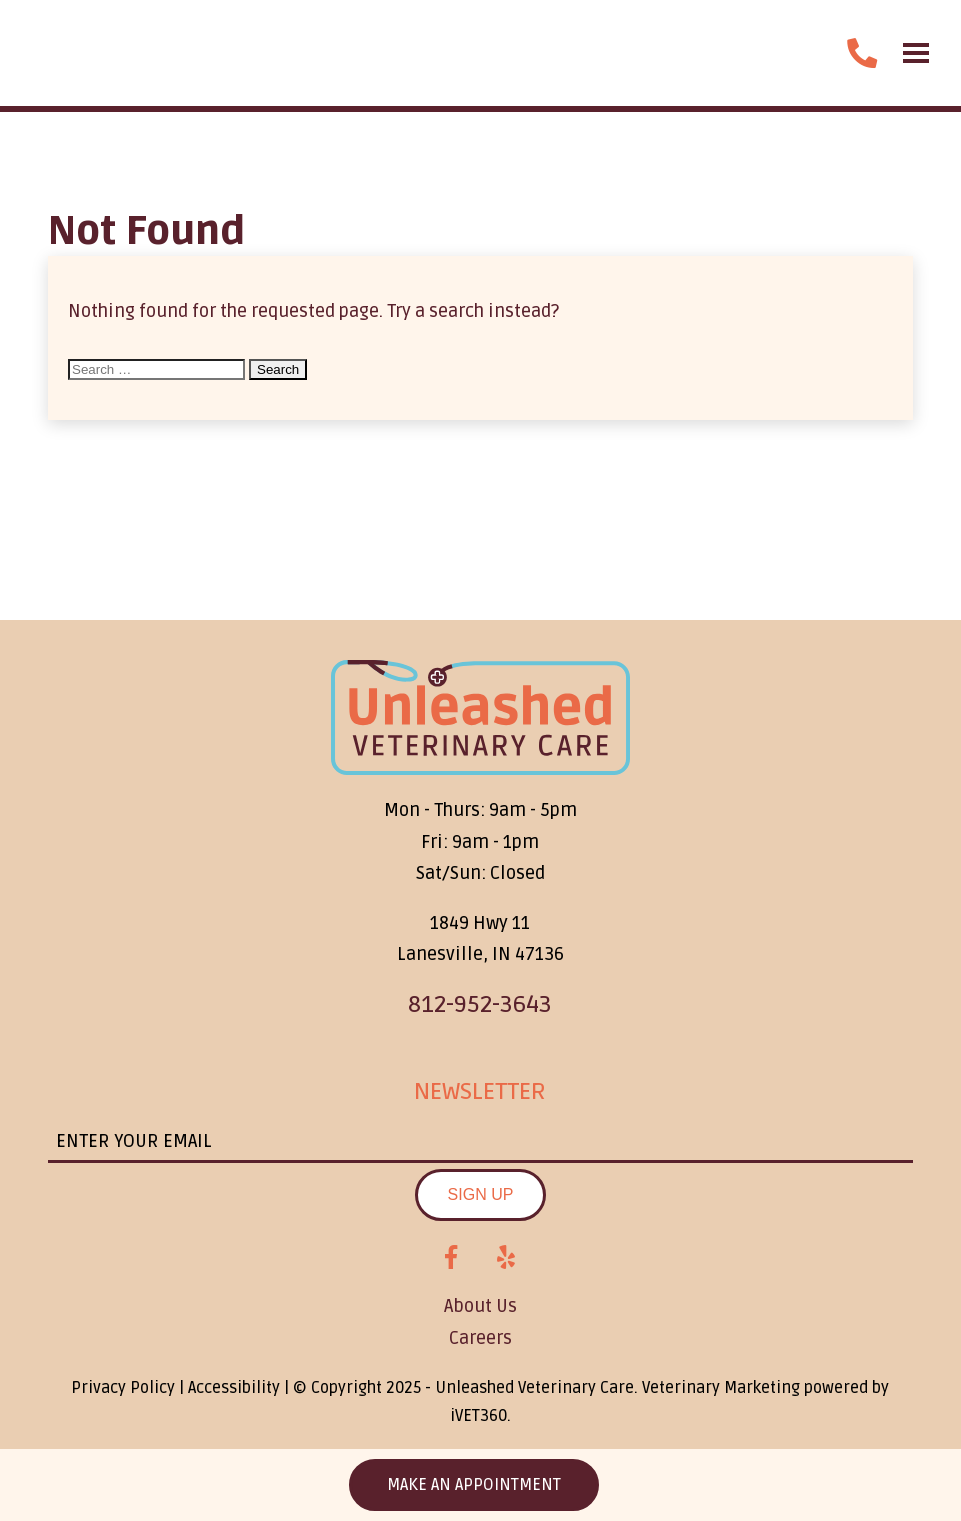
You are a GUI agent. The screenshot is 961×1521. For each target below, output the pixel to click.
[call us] (862, 53)
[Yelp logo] (506, 1258)
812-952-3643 (480, 1004)
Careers (480, 1338)
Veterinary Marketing (721, 1388)
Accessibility (234, 1388)
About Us (480, 1306)
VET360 (478, 1416)
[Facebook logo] (451, 1258)
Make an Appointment (474, 1485)
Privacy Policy (123, 1388)
